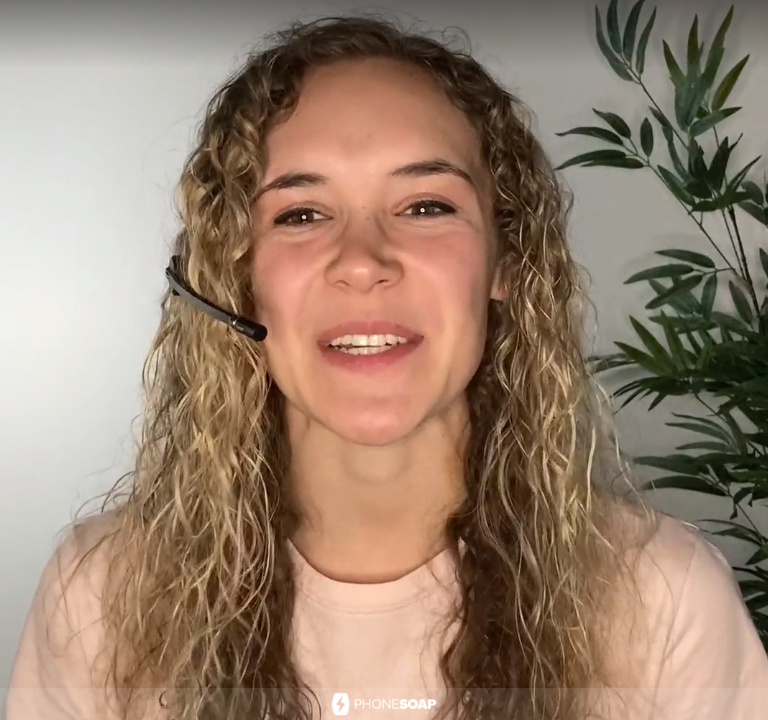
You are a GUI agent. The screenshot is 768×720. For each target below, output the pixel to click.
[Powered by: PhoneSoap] (384, 704)
